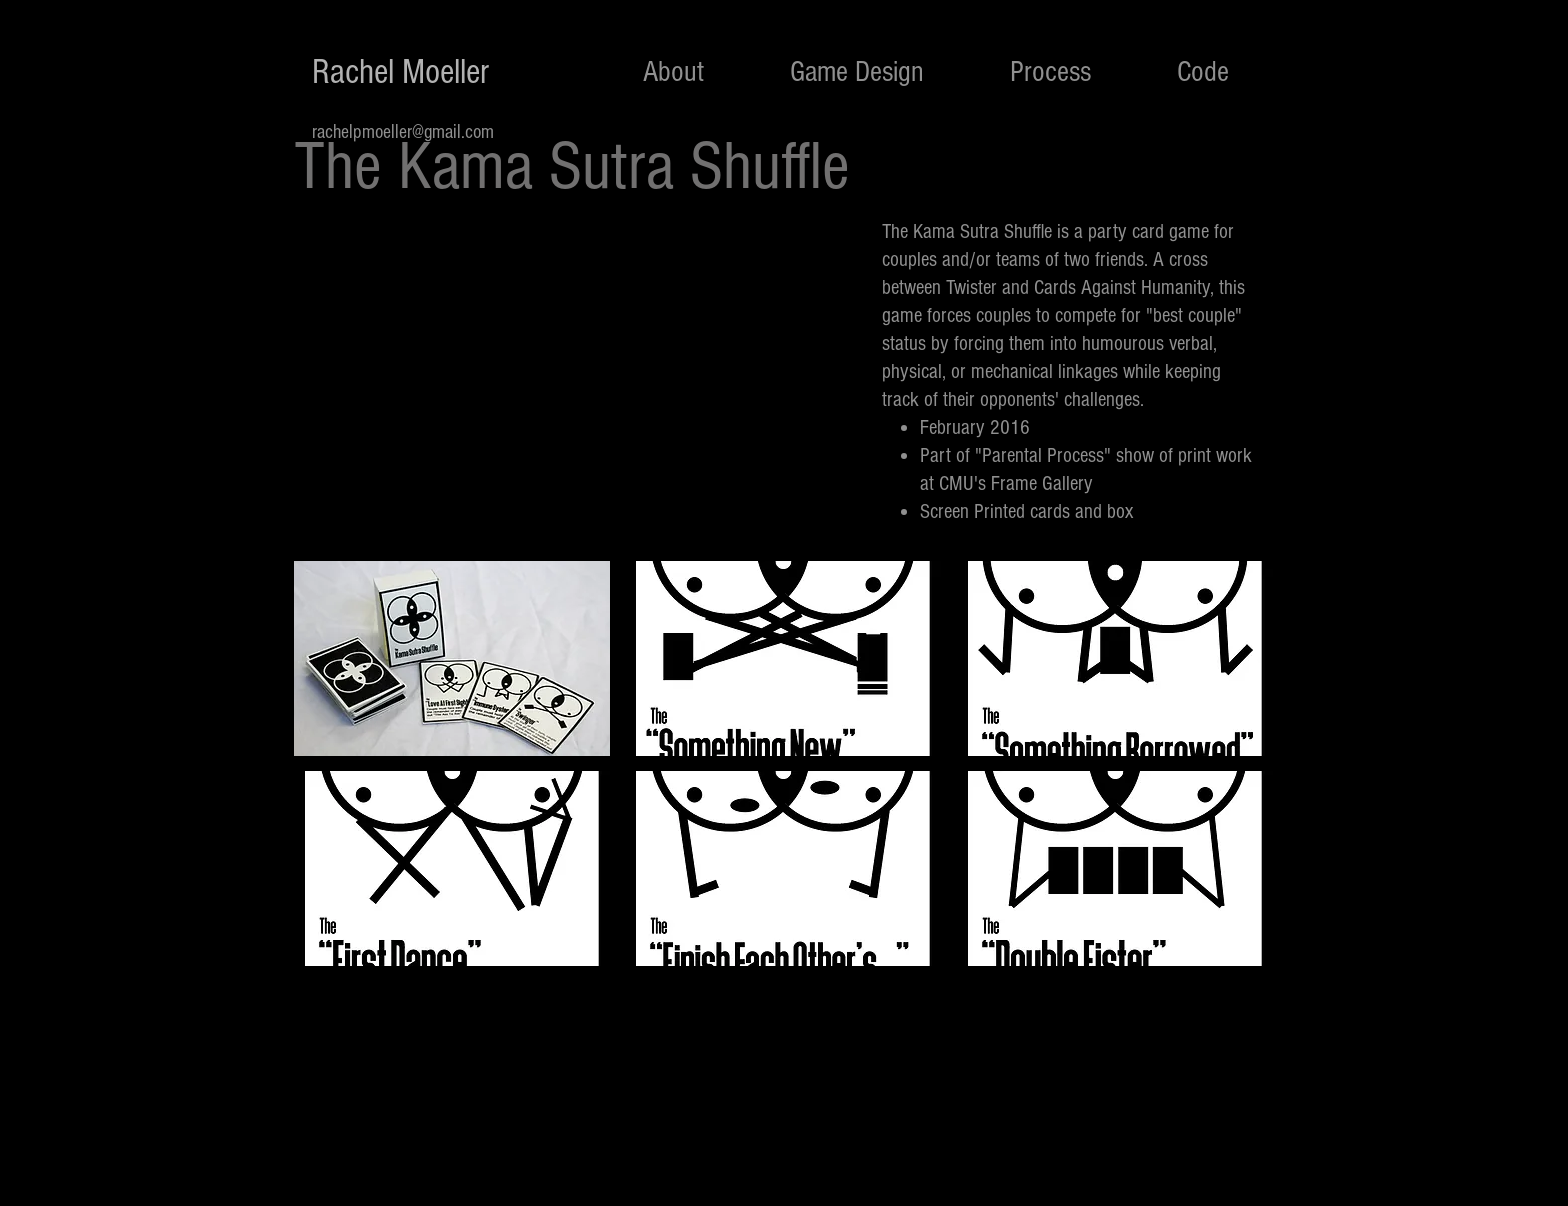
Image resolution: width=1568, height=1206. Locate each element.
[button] (452, 658)
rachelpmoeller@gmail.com (403, 132)
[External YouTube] (580, 381)
